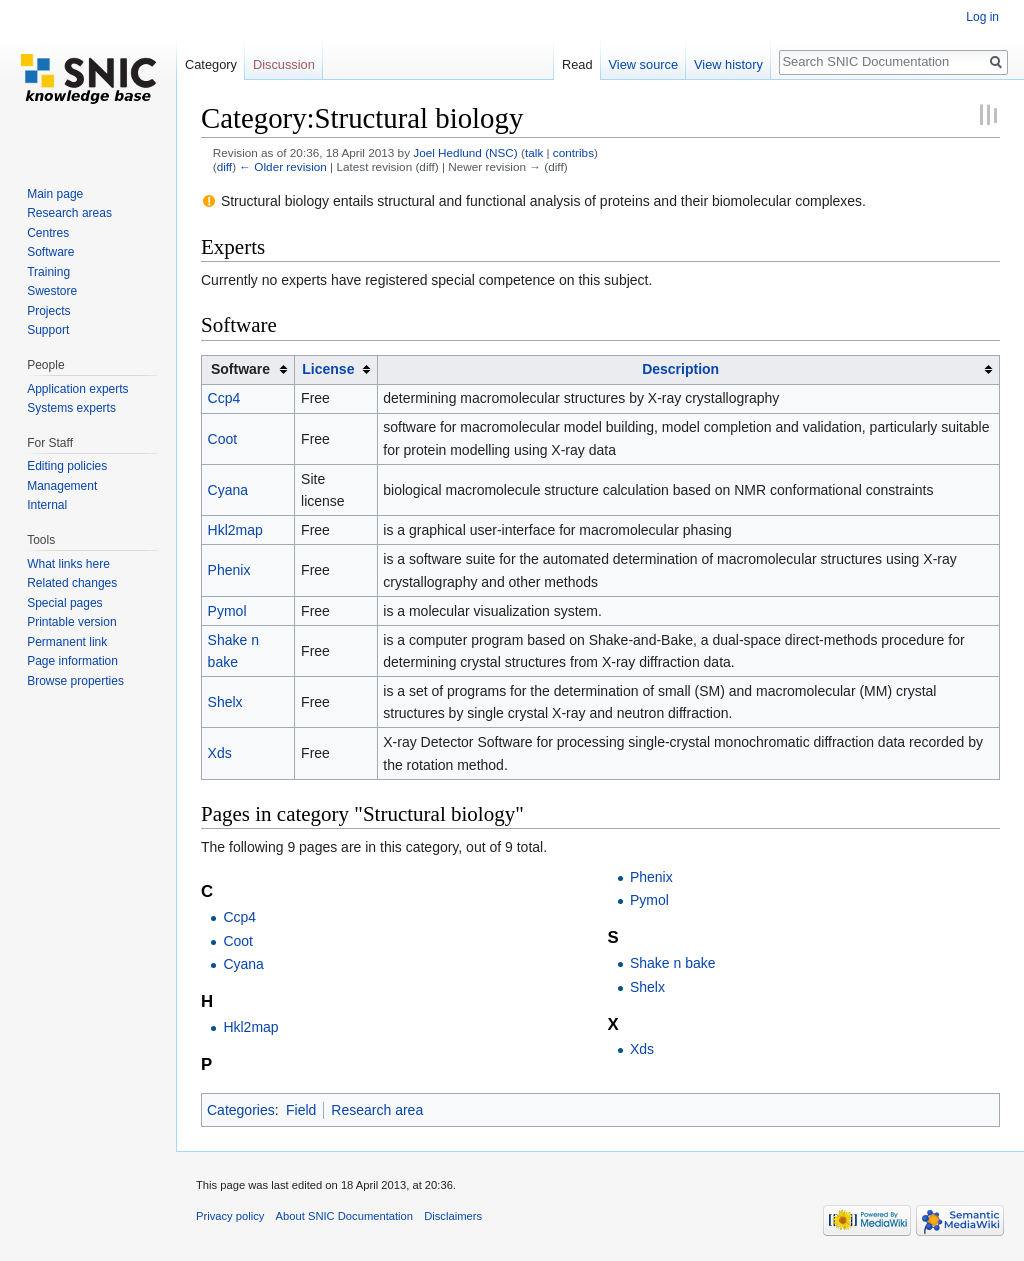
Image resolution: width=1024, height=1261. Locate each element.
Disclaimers (453, 1216)
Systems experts (71, 408)
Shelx (225, 702)
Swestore (52, 291)
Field (301, 1110)
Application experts (77, 389)
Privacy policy (230, 1216)
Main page (55, 194)
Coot (223, 439)
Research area (377, 1110)
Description (680, 369)
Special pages (64, 603)
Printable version (71, 622)
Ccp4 (224, 398)
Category (211, 64)
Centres (48, 233)
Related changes (72, 583)
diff (224, 166)
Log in (982, 17)
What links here (68, 564)
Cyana (228, 490)
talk (534, 152)
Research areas (69, 213)
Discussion (284, 64)
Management (62, 486)
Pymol (227, 611)
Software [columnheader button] (240, 369)
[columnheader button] (336, 369)
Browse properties (75, 681)
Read (577, 64)
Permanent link (67, 642)
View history (728, 64)
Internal (47, 505)
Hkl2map (235, 530)
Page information (72, 661)
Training (48, 272)
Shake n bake (673, 963)
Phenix (229, 570)
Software (50, 252)
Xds (220, 753)
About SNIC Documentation (344, 1216)
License (328, 369)
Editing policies (67, 466)
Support (48, 330)
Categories (241, 1110)
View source (643, 64)
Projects (48, 311)
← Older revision (283, 166)
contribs (573, 152)
